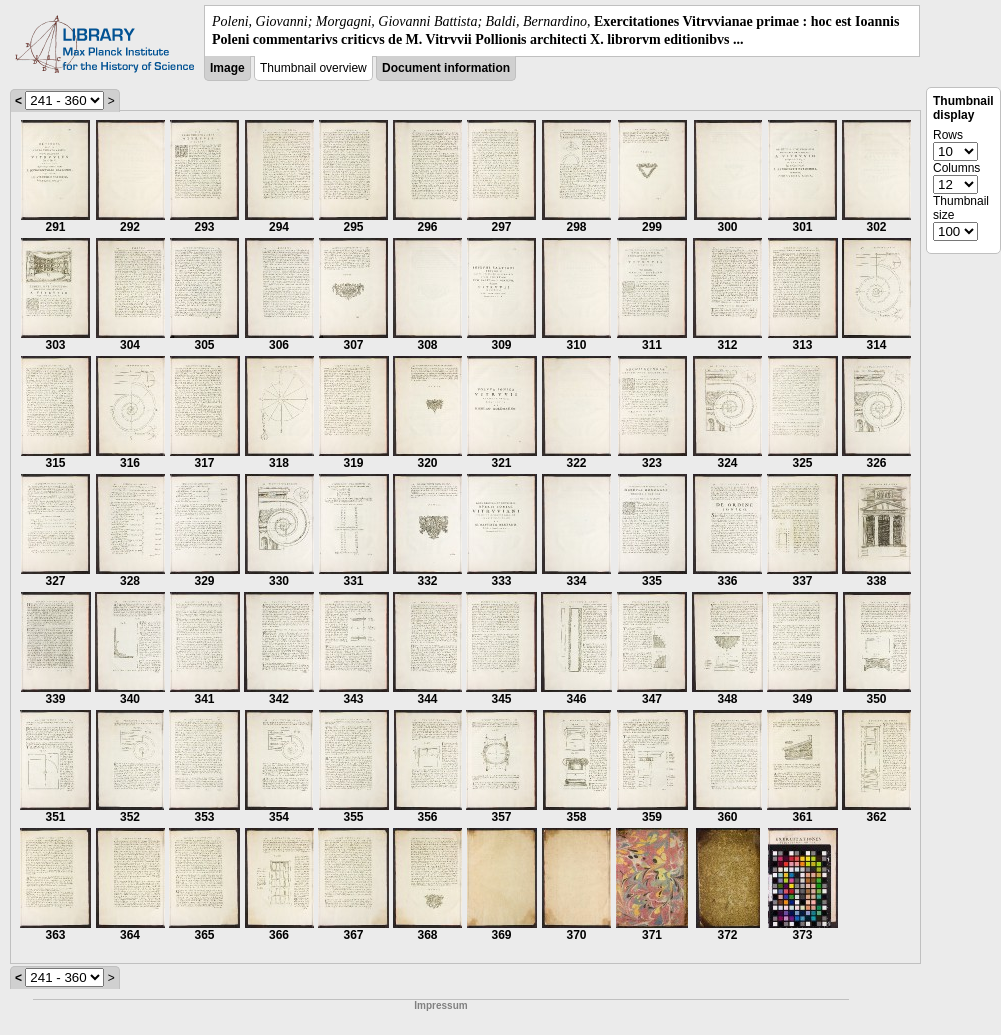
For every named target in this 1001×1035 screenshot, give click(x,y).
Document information (446, 68)
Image (227, 68)
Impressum (440, 1005)
